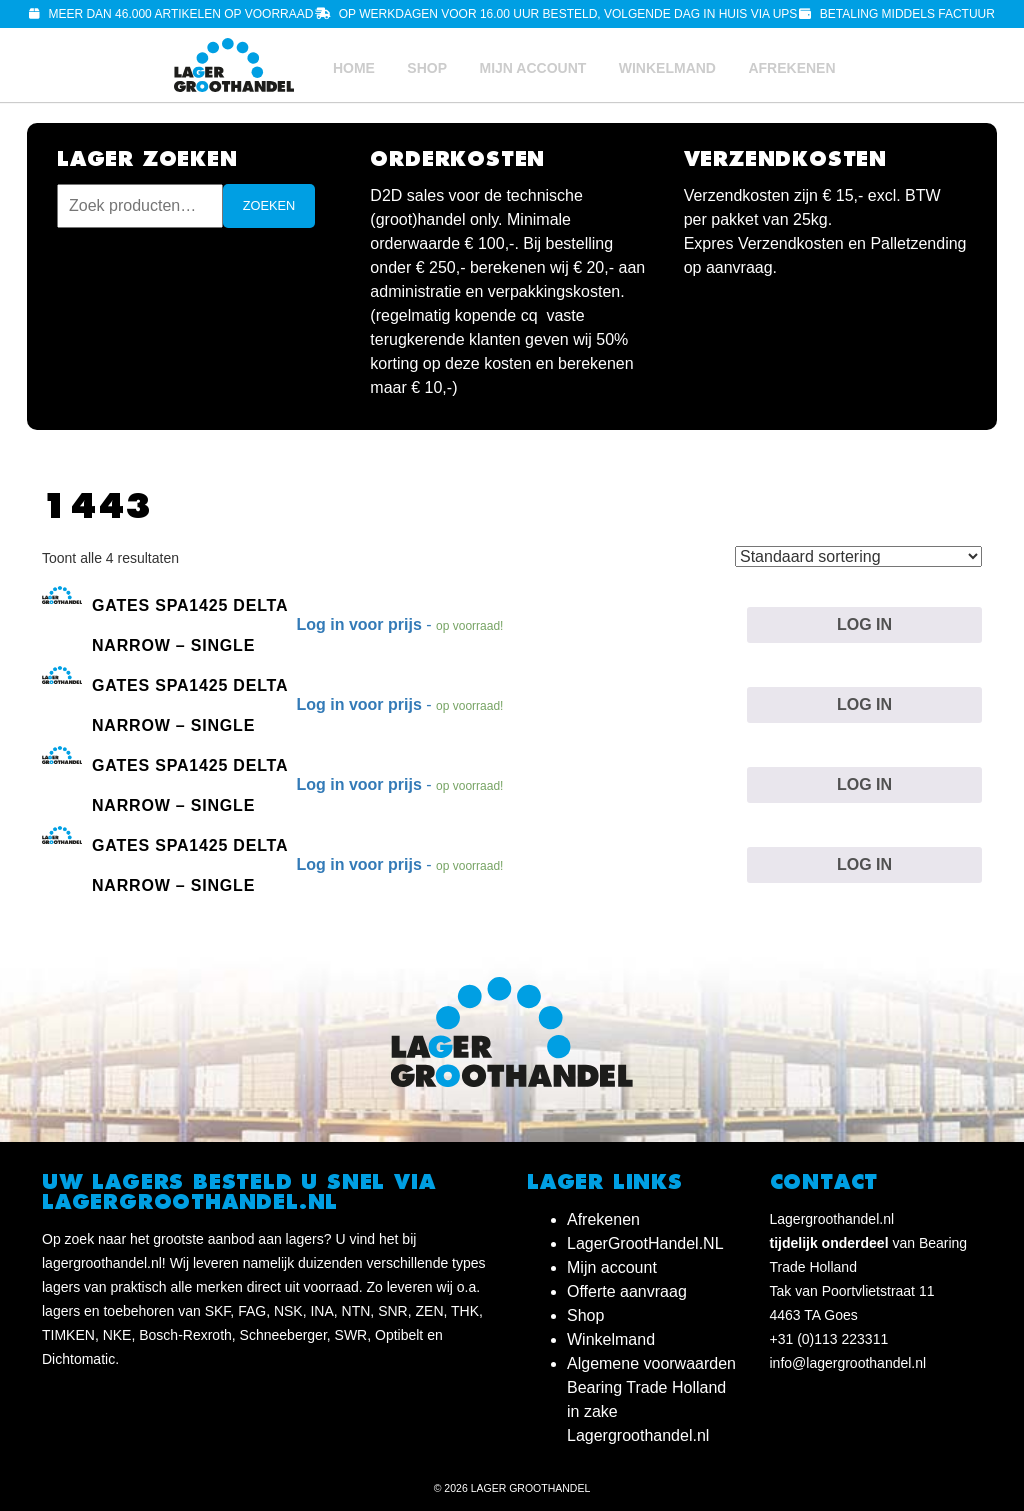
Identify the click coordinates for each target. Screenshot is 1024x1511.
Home (354, 68)
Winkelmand (667, 68)
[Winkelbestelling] (858, 556)
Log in (864, 624)
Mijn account (532, 68)
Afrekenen (791, 68)
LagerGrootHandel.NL (645, 1243)
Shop (427, 68)
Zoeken (269, 205)
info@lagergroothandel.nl (848, 1363)
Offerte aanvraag (627, 1291)
